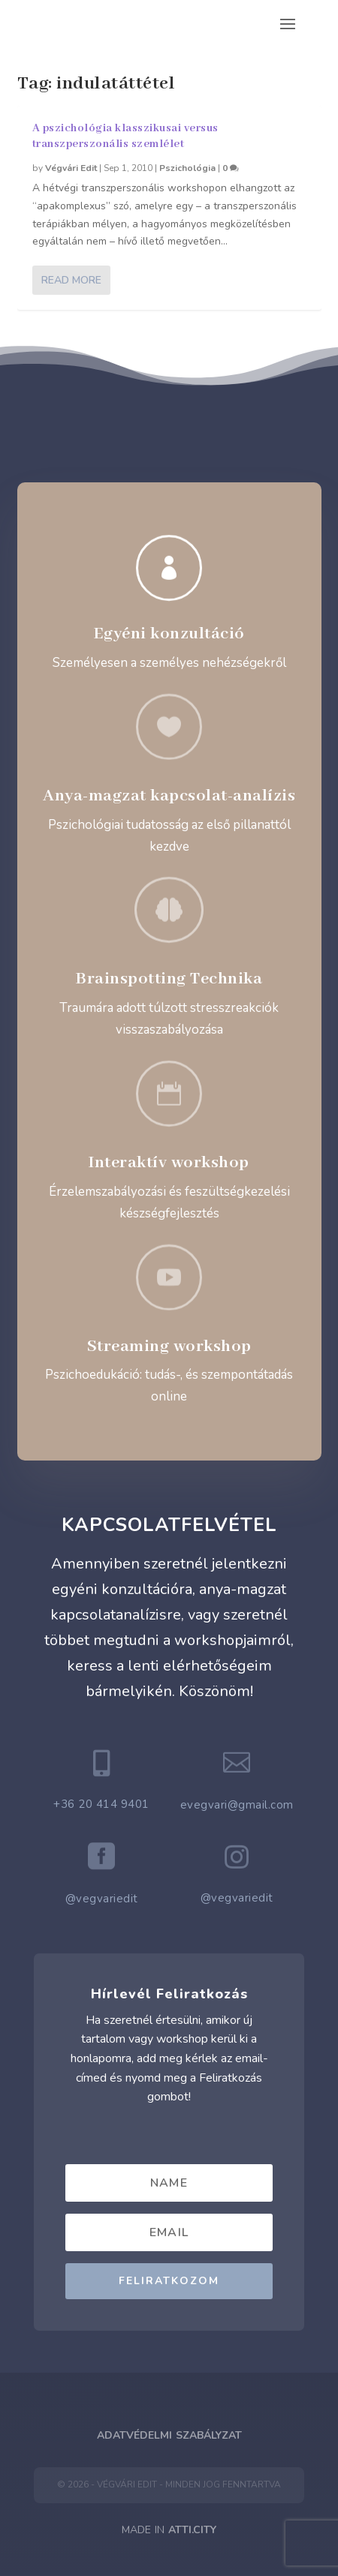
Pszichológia (187, 168)
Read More (71, 280)
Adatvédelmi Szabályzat (169, 2435)
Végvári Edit (71, 168)
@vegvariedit (101, 1898)
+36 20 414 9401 (101, 1804)
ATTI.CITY (192, 2530)
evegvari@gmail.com (237, 1804)
